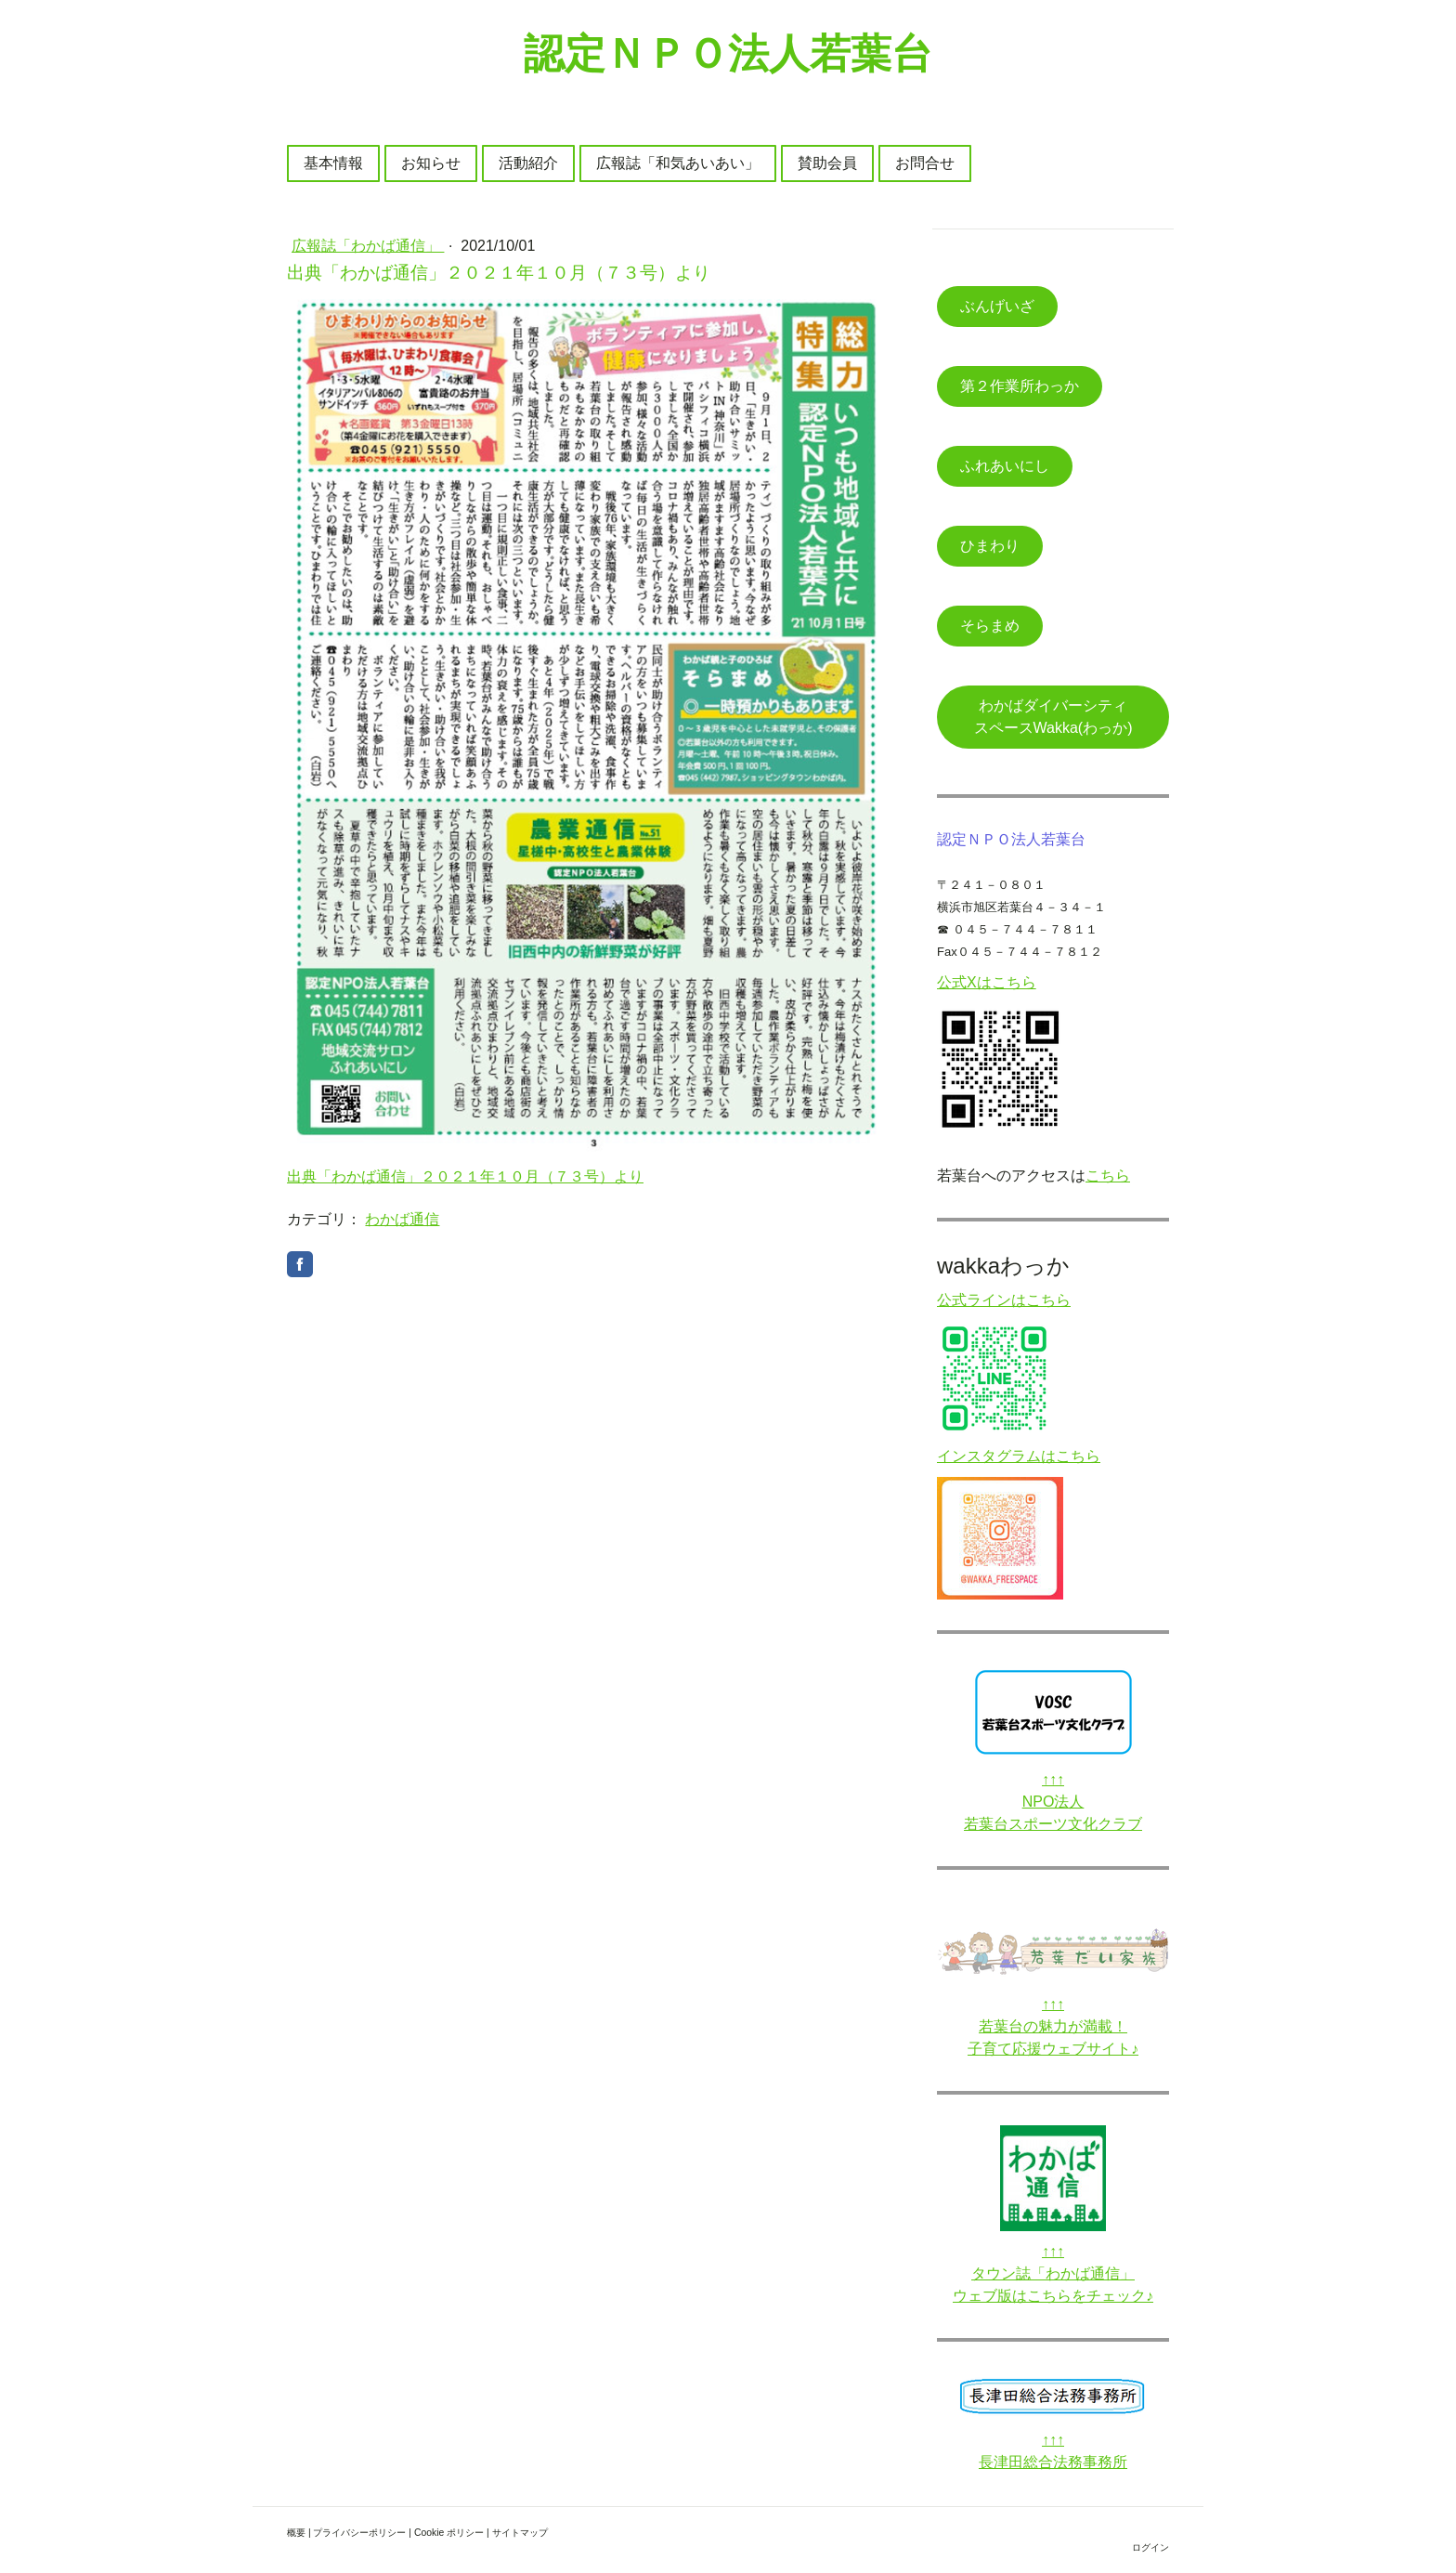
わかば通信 (402, 1219)
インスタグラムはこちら (1018, 1456)
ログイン (1150, 2547)
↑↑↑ (1053, 1779)
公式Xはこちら (986, 982)
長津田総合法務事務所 (1053, 2462)
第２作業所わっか (1019, 386)
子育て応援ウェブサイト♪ (1053, 2049)
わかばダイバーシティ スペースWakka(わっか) (1065, 717)
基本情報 (333, 163)
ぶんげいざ (997, 306)
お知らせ (431, 163)
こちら (1108, 1175)
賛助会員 (827, 163)
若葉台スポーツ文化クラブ (1053, 1824)
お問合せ (925, 163)
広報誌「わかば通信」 (368, 246)
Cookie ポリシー (449, 2532)
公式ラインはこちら (1004, 1300)
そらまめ (990, 625)
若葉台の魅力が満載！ (1053, 2026)
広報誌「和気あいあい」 (678, 163)
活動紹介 (528, 163)
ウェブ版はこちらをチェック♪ (1053, 2296)
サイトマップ (520, 2532)
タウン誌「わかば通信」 (1053, 2273)
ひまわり (990, 546)
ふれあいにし (1004, 466)
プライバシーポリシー (359, 2532)
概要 (296, 2532)
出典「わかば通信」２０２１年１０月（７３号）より (465, 1176)
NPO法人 (1053, 1801)
